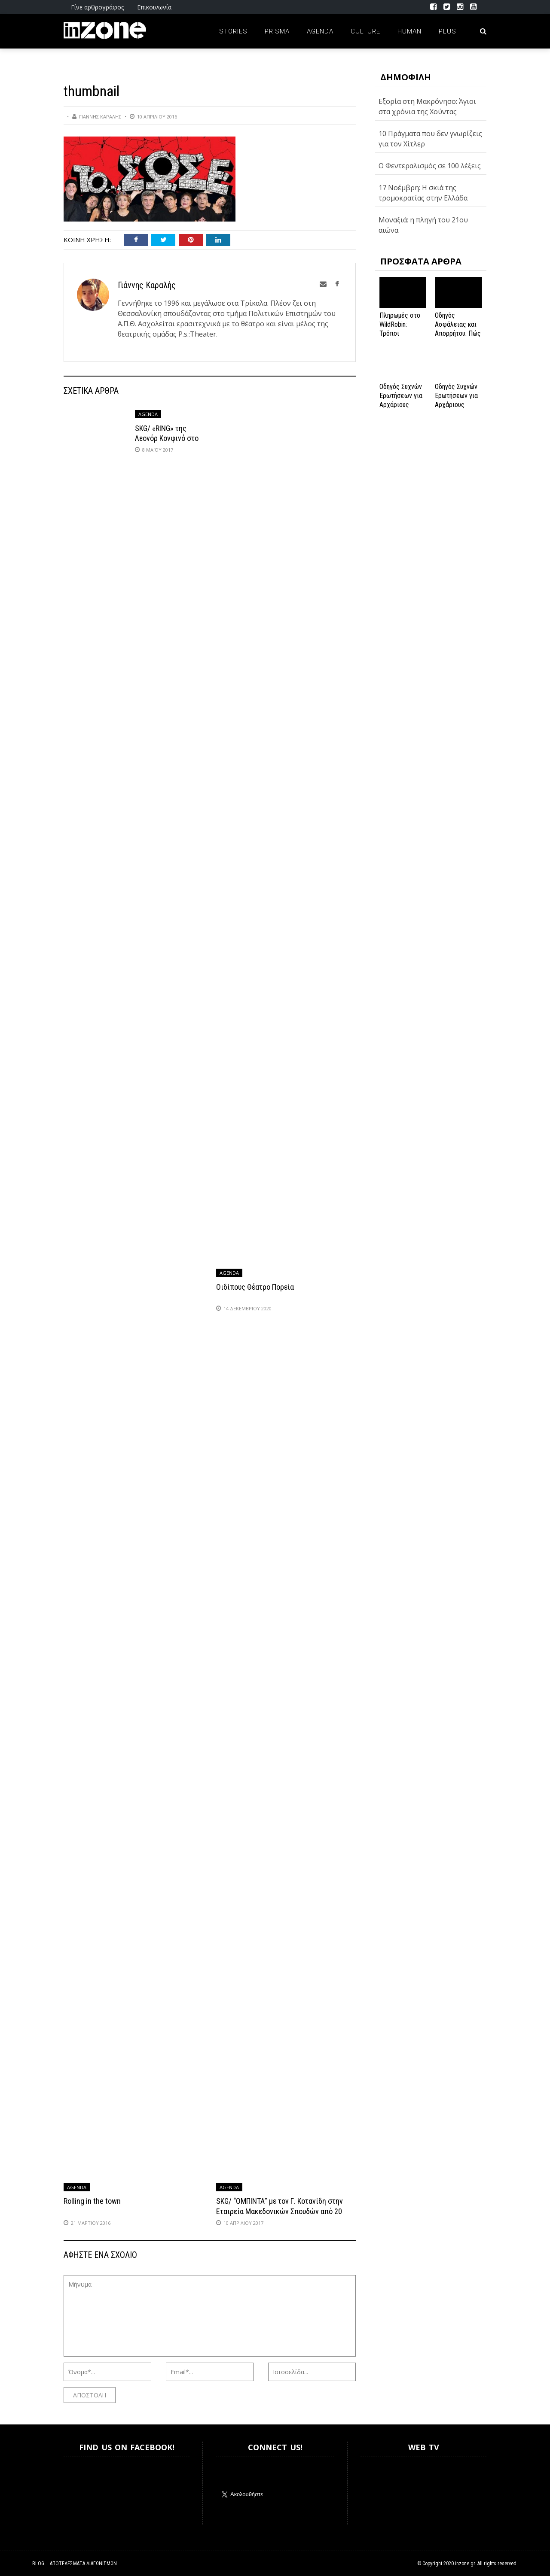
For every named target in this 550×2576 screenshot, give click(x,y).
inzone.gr (465, 2564)
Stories (233, 31)
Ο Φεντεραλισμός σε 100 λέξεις (430, 165)
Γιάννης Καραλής (100, 116)
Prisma (277, 31)
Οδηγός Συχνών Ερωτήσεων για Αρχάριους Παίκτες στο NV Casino (457, 404)
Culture (365, 31)
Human (409, 31)
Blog (38, 2564)
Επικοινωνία (154, 7)
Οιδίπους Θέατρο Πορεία (255, 1286)
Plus (447, 31)
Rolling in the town (92, 2200)
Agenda (320, 31)
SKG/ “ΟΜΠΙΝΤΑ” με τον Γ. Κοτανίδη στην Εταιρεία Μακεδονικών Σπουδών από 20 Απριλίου (279, 2211)
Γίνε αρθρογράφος (97, 7)
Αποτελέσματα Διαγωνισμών (83, 2564)
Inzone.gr (84, 2491)
